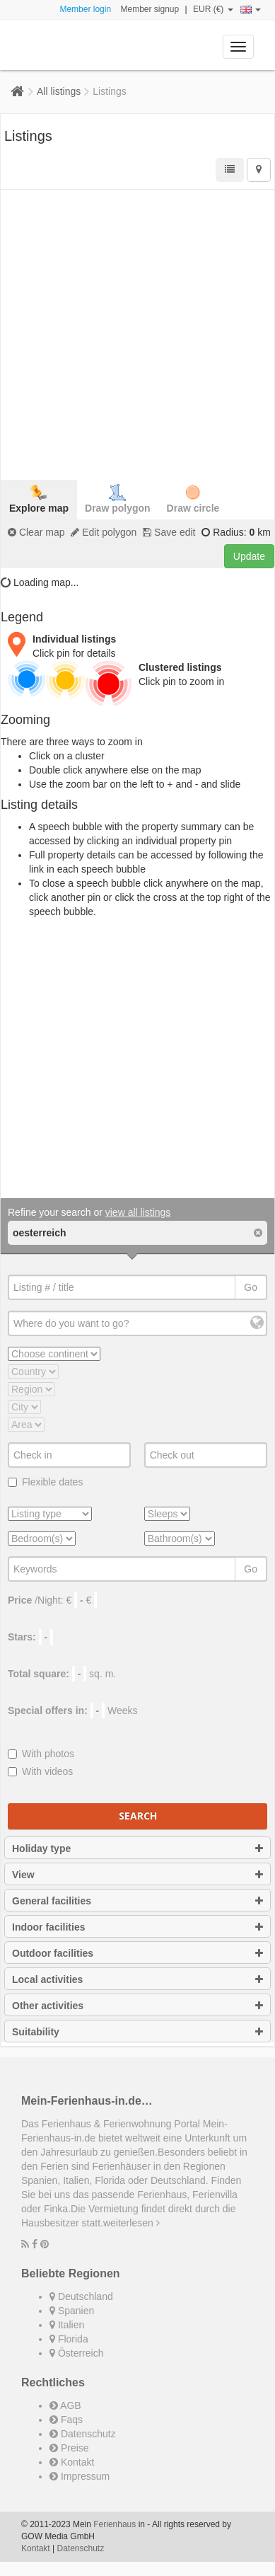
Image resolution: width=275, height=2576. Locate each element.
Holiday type (137, 1848)
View (137, 1874)
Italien (66, 2324)
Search (138, 1815)
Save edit (169, 532)
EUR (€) (213, 9)
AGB (65, 2405)
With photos (41, 1753)
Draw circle (193, 499)
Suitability (137, 2031)
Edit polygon (103, 532)
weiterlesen (131, 2223)
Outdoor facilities (137, 1953)
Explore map (39, 499)
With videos (40, 1771)
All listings (59, 91)
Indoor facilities (137, 1927)
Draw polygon (118, 499)
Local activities (137, 1979)
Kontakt (71, 2462)
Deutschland (81, 2296)
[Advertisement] (137, 333)
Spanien (71, 2310)
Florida (68, 2339)
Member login (85, 9)
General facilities (137, 1901)
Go (250, 1287)
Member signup (149, 9)
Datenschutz (82, 2433)
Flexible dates (45, 1482)
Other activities (137, 2005)
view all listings (138, 1212)
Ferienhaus (114, 2524)
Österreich (76, 2353)
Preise (69, 2448)
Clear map (36, 532)
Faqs (66, 2419)
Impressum (79, 2476)
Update (249, 556)
